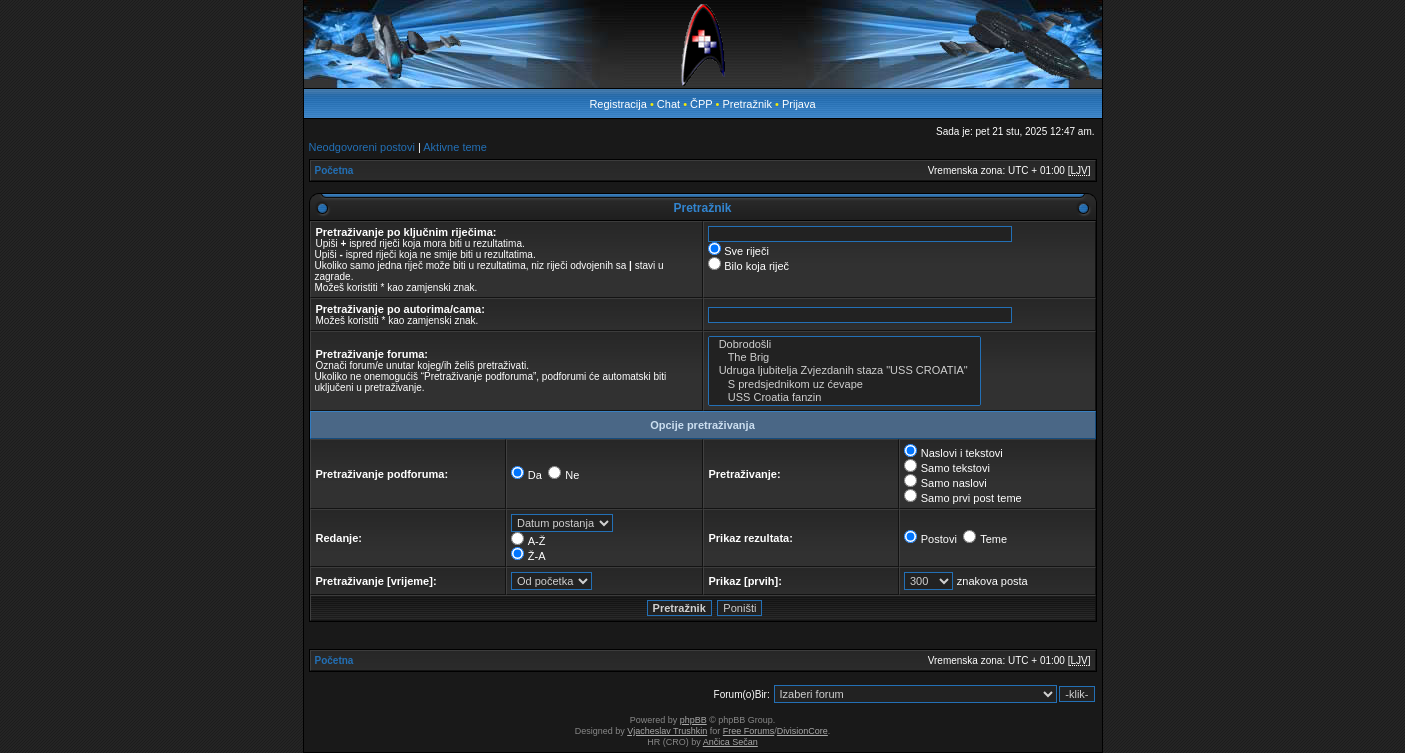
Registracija (617, 104)
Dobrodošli (844, 344)
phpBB (693, 720)
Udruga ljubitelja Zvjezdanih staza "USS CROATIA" (844, 370)
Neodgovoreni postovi (362, 147)
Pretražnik (747, 104)
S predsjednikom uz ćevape (844, 384)
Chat (670, 104)
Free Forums (749, 731)
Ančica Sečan (730, 742)
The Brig (844, 357)
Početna (334, 170)
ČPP (701, 104)
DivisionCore (802, 731)
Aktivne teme (455, 147)
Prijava (799, 104)
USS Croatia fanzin (844, 397)
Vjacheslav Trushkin (667, 731)
